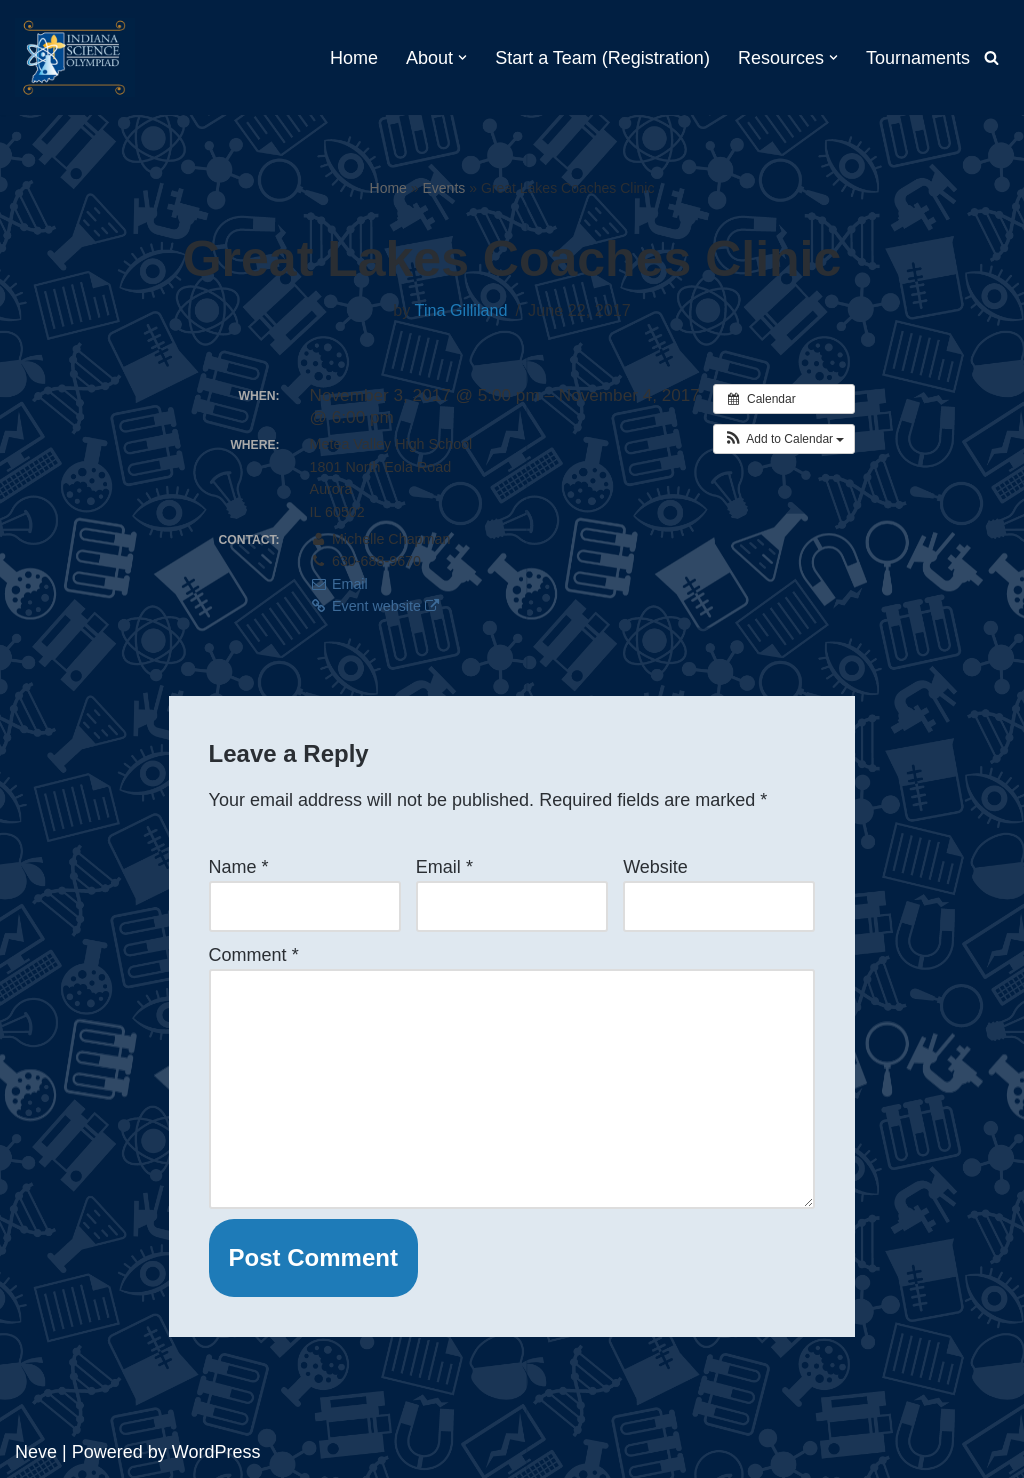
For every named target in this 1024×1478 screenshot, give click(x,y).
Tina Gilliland (461, 310)
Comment (254, 955)
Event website (374, 606)
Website (655, 867)
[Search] (991, 57)
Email (339, 584)
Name (239, 867)
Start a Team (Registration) (602, 58)
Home (354, 58)
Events (444, 188)
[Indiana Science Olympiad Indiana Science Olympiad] (75, 57)
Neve (36, 1452)
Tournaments (918, 58)
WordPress (216, 1452)
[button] (462, 57)
